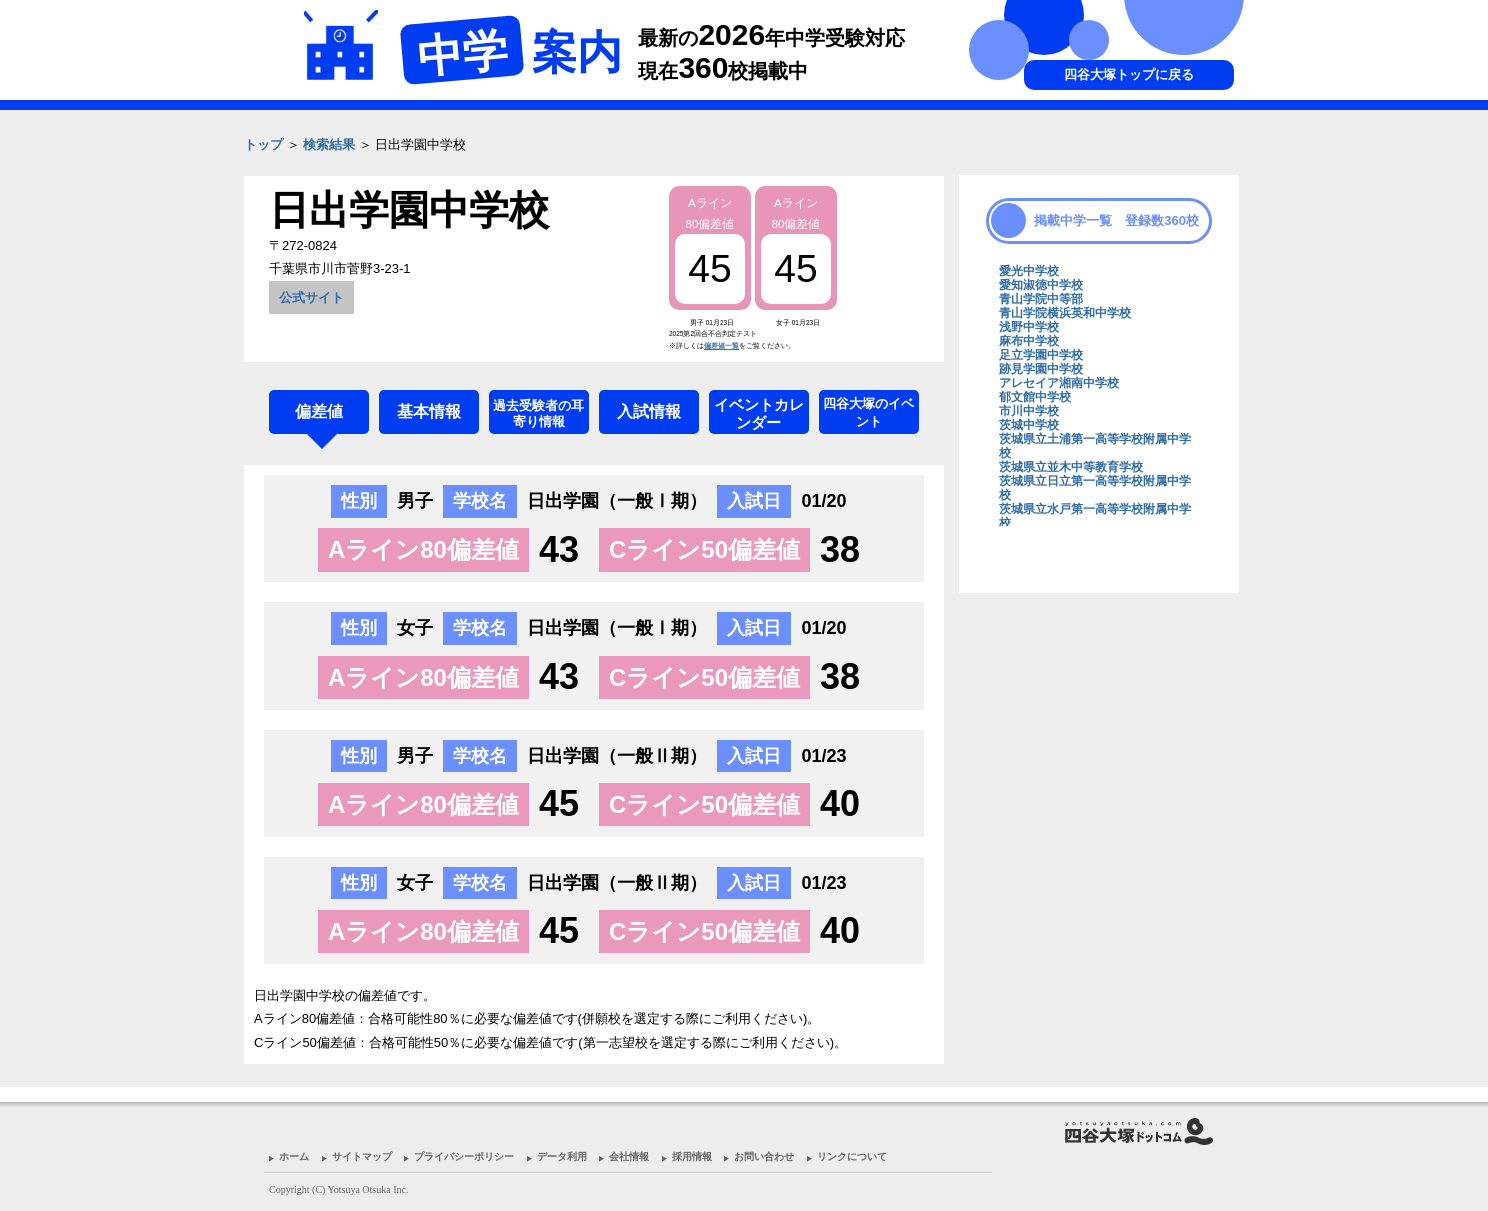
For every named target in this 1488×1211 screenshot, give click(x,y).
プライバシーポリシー (464, 1156)
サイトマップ (362, 1156)
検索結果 (329, 144)
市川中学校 (1029, 411)
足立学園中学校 (1041, 355)
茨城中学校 (1029, 425)
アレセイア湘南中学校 (1059, 383)
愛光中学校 (1029, 271)
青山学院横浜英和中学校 (1065, 313)
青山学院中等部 (1041, 299)
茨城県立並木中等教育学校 (1071, 467)
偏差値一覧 (721, 345)
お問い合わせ (764, 1156)
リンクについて (852, 1156)
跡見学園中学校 (1041, 369)
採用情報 (692, 1156)
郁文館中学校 (1035, 397)
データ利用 (562, 1156)
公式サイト (311, 297)
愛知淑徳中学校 (1041, 285)
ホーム (294, 1156)
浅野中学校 (1029, 327)
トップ (263, 144)
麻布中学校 (1029, 341)
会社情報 (629, 1156)
